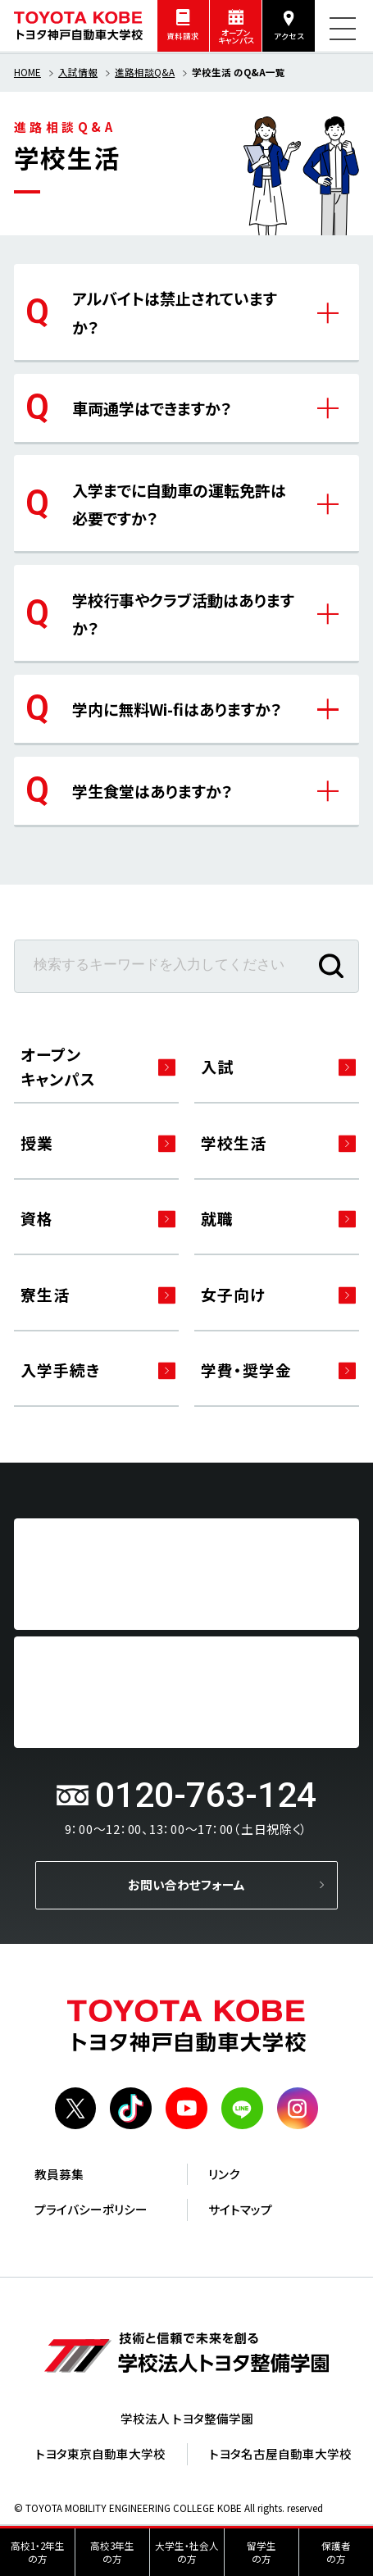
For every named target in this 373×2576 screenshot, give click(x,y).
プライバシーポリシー (91, 2212)
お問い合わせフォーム (186, 1887)
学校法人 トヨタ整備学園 (187, 2421)
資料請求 (182, 36)
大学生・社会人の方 (187, 2552)
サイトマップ (240, 2212)
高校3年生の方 (112, 2552)
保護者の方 (336, 2552)
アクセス (289, 36)
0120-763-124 (205, 1797)
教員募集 (59, 2177)
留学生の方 (261, 2552)
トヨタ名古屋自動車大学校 (280, 2456)
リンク (223, 2177)
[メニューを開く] (343, 28)
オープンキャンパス (236, 37)
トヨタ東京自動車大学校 (100, 2456)
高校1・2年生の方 (38, 2552)
